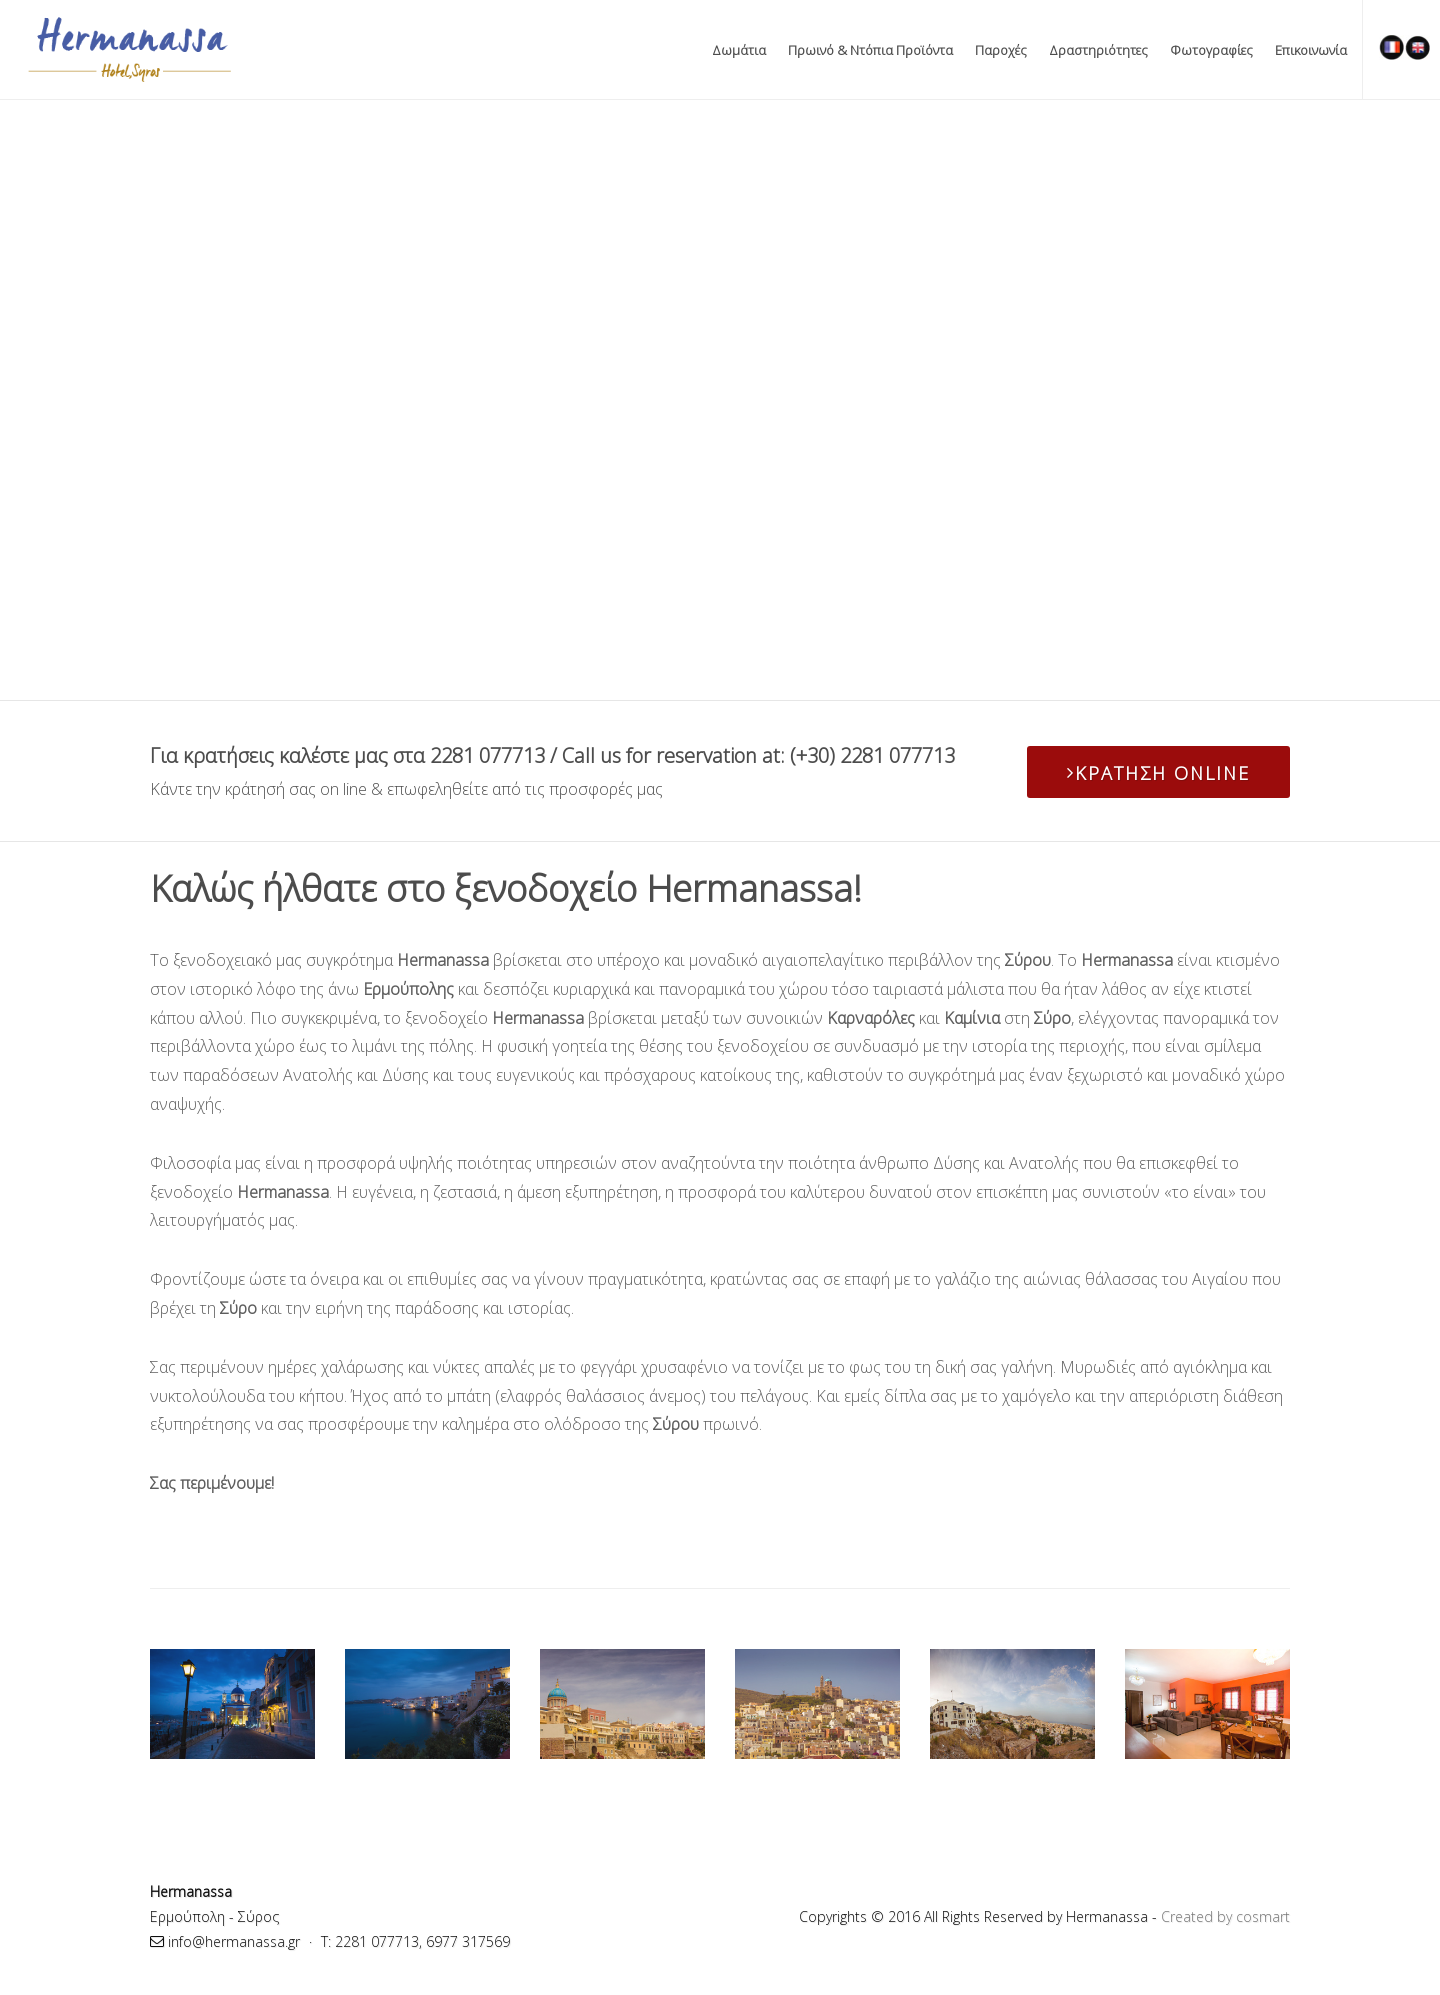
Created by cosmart (1225, 1916)
